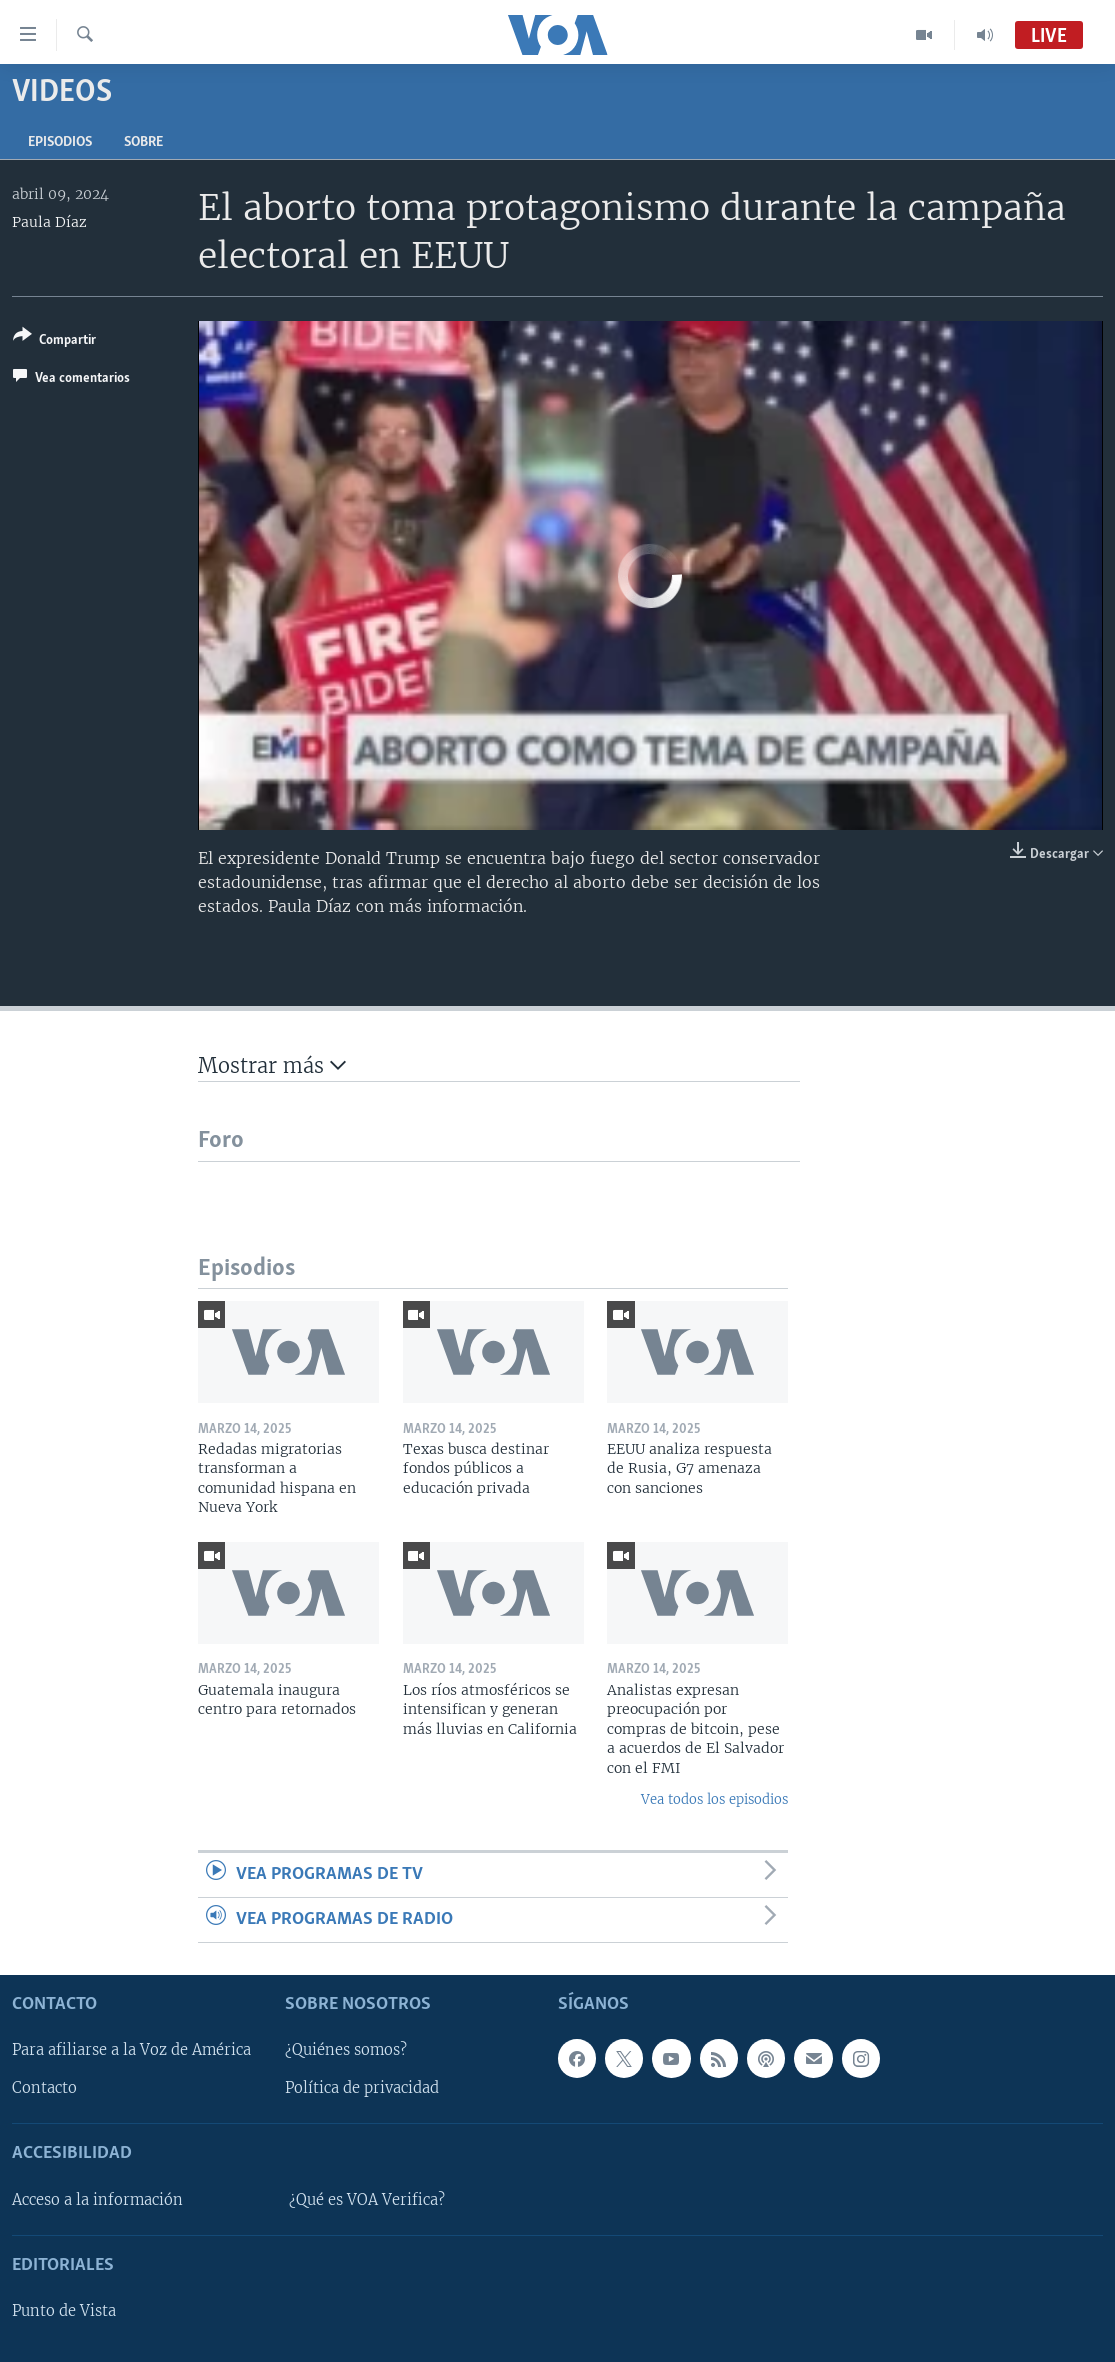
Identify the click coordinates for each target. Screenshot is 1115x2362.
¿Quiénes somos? (346, 2051)
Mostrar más (272, 1065)
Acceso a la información (97, 2200)
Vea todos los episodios (714, 1799)
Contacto (44, 2089)
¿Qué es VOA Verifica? (367, 2200)
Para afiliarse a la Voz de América (131, 2051)
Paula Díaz (49, 222)
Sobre (143, 142)
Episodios (60, 142)
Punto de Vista (64, 2311)
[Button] (54, 341)
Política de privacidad (362, 2089)
